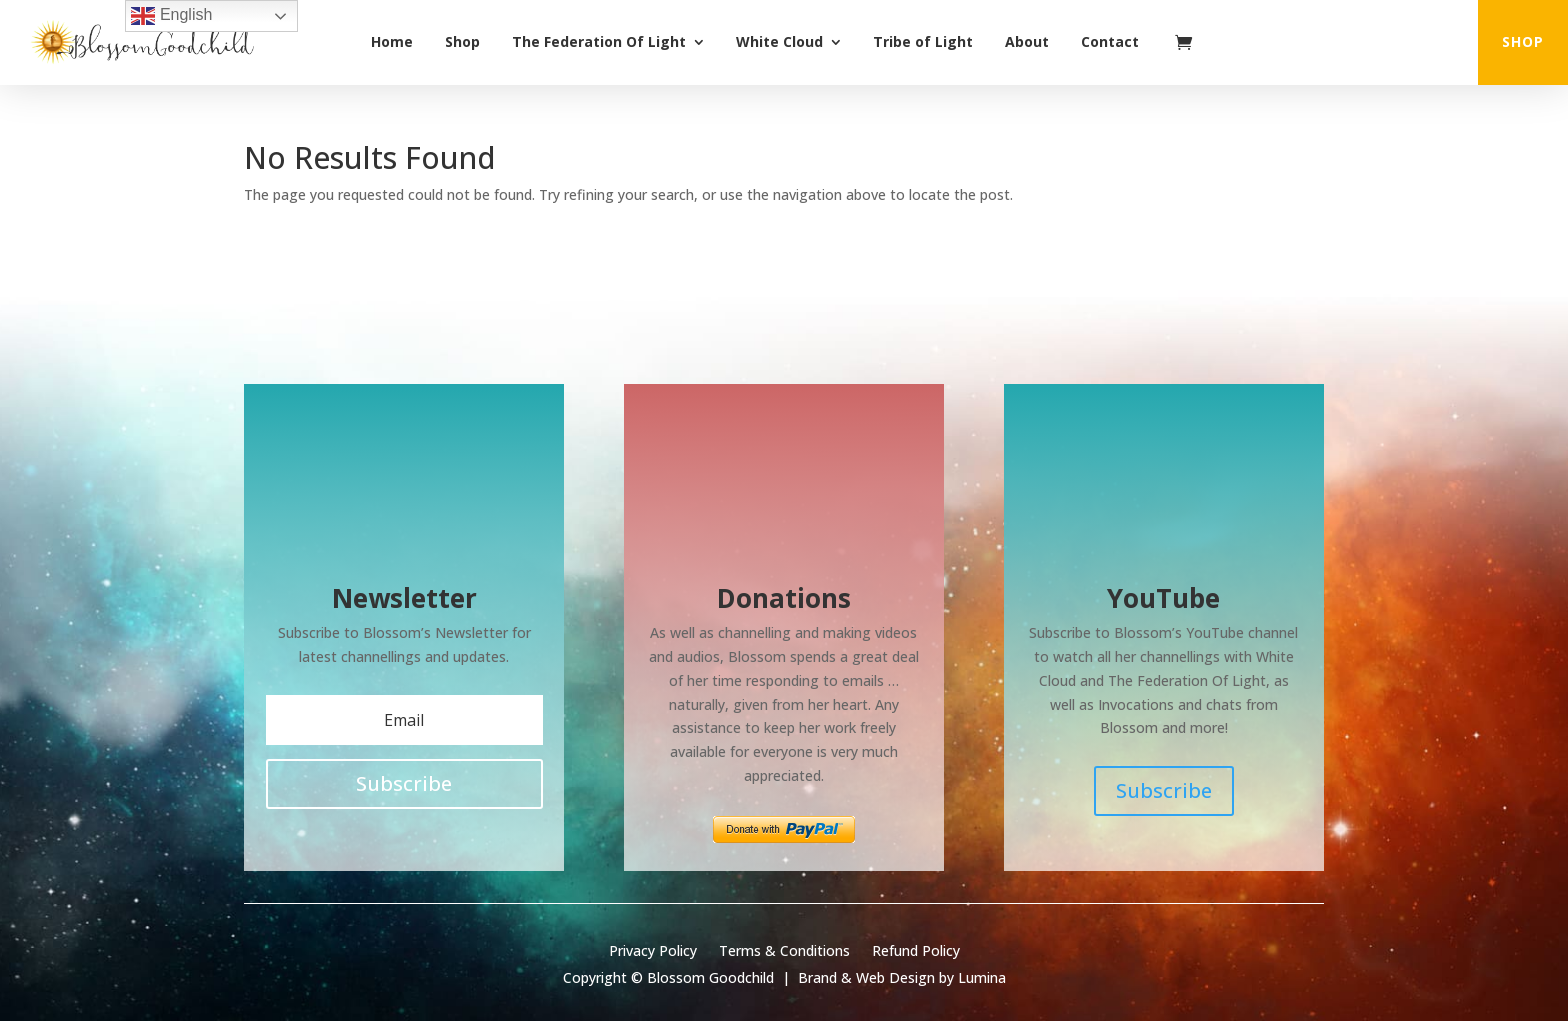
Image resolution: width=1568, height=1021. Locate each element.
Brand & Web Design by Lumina (902, 977)
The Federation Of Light (599, 41)
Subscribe (1164, 790)
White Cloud (779, 41)
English (171, 16)
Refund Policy (916, 952)
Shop (462, 41)
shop (1523, 41)
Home (392, 41)
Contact (1110, 41)
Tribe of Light (923, 41)
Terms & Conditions (784, 952)
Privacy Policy (653, 952)
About (1027, 41)
